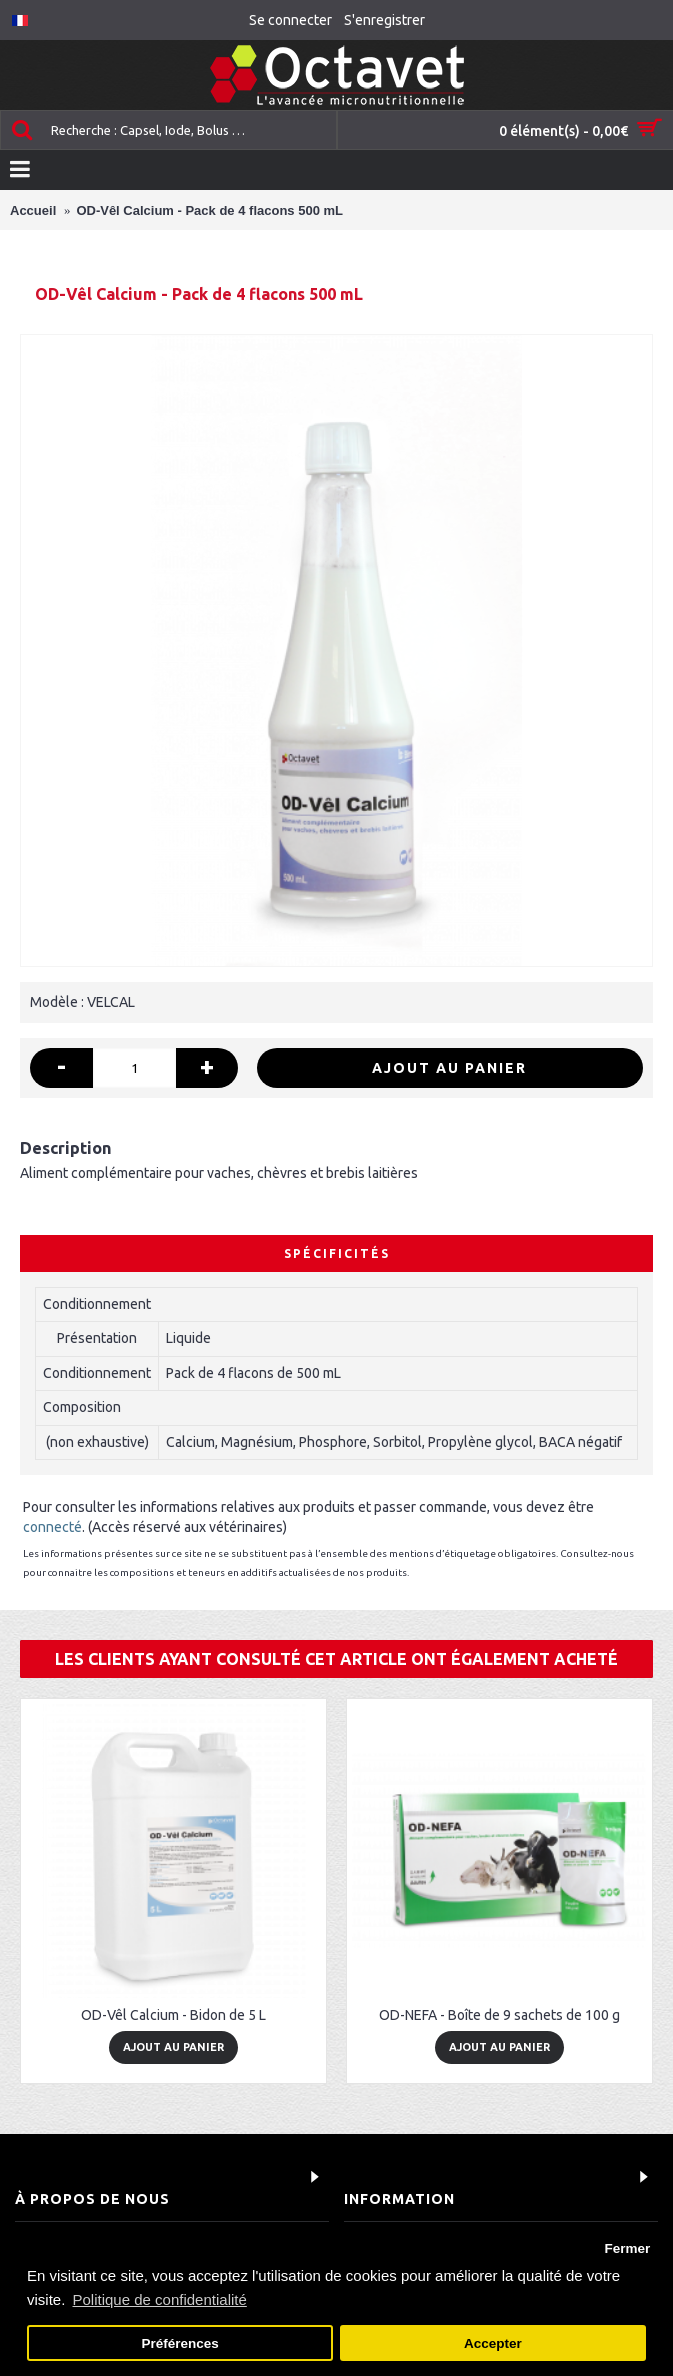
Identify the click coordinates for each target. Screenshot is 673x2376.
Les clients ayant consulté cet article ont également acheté (336, 1659)
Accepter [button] (493, 2343)
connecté (52, 1527)
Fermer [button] (627, 2248)
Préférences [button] (179, 2343)
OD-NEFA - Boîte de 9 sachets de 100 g (499, 2015)
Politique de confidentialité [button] (160, 2299)
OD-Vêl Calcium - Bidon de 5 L (173, 2015)
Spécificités (337, 1253)
